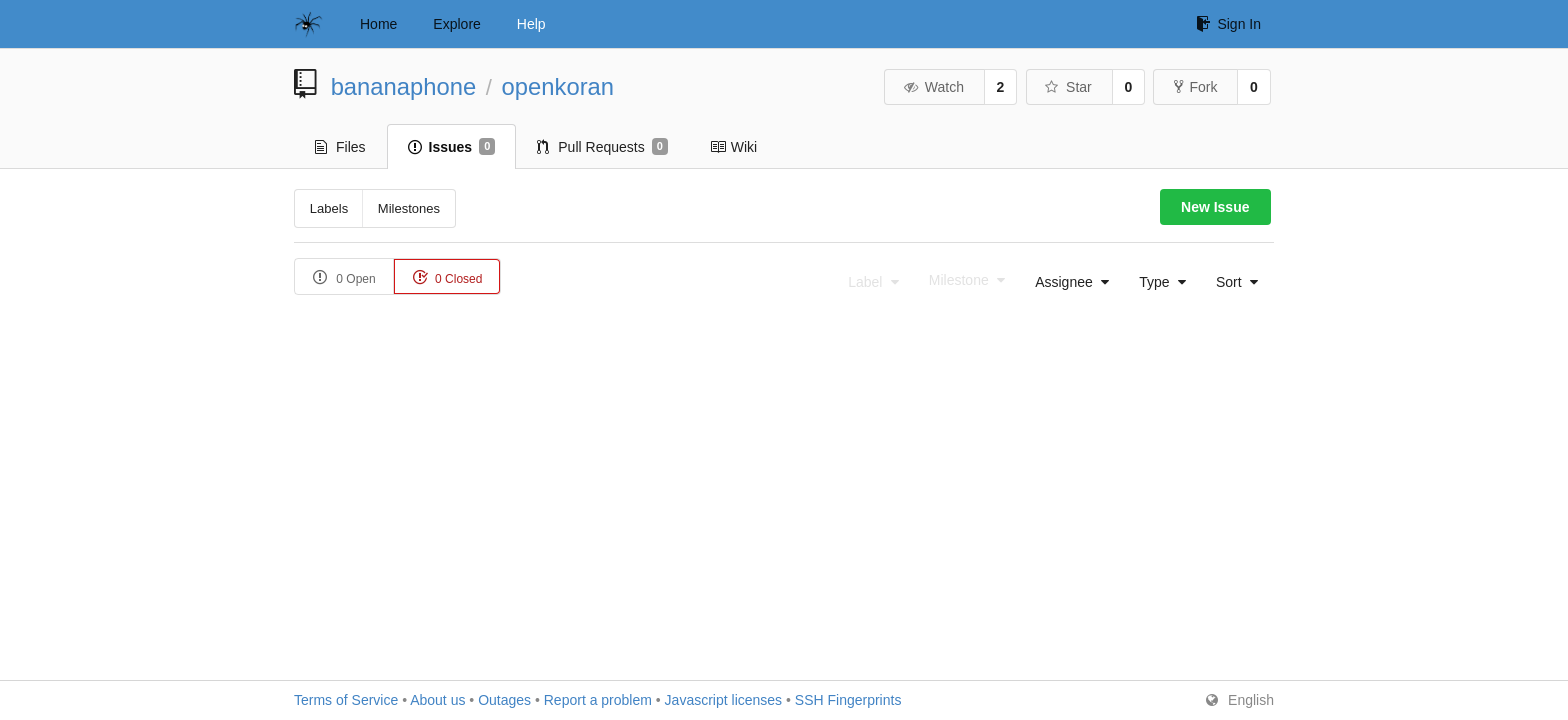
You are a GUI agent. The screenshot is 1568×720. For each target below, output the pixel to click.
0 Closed (447, 277)
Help (531, 24)
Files (340, 147)
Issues (452, 147)
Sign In (1228, 24)
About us (437, 700)
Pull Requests (602, 147)
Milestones (409, 208)
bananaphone (404, 86)
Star (1068, 87)
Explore (456, 24)
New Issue (1215, 207)
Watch (933, 87)
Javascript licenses (724, 700)
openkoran (558, 86)
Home (378, 24)
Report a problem (598, 700)
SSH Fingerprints (848, 700)
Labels (329, 208)
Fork (1195, 87)
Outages (504, 700)
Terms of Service (346, 700)
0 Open (344, 277)
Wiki (733, 147)
